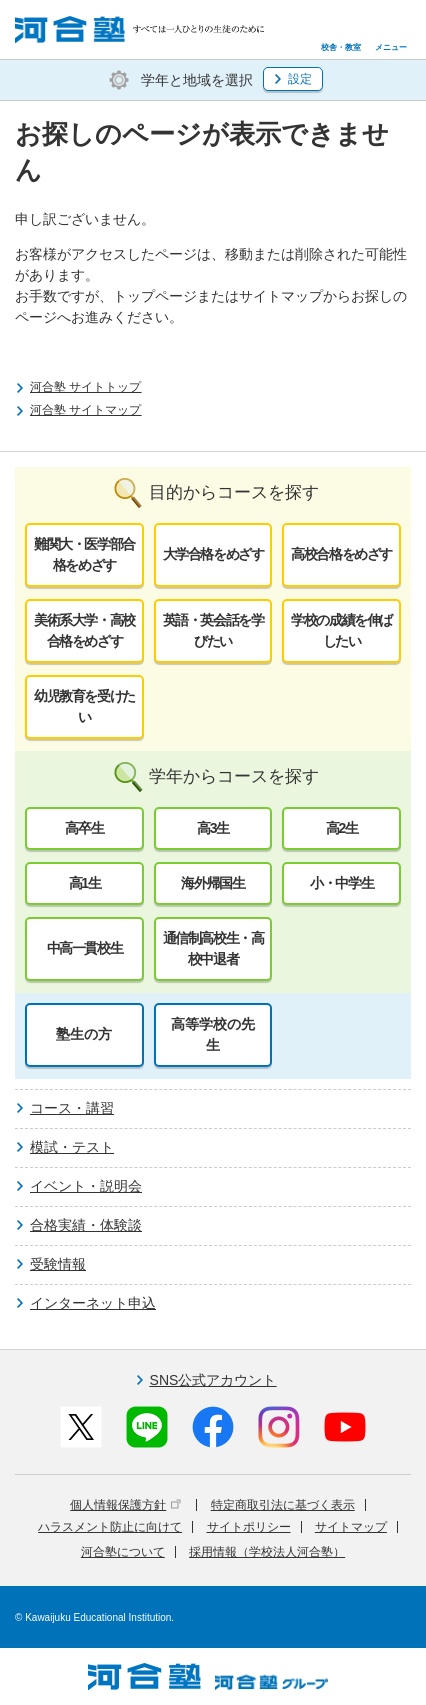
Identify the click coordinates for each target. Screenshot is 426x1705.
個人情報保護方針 (125, 1505)
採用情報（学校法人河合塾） (267, 1552)
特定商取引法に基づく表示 (283, 1505)
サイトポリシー (249, 1527)
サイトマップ (351, 1527)
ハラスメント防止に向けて (110, 1527)
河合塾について (123, 1552)
